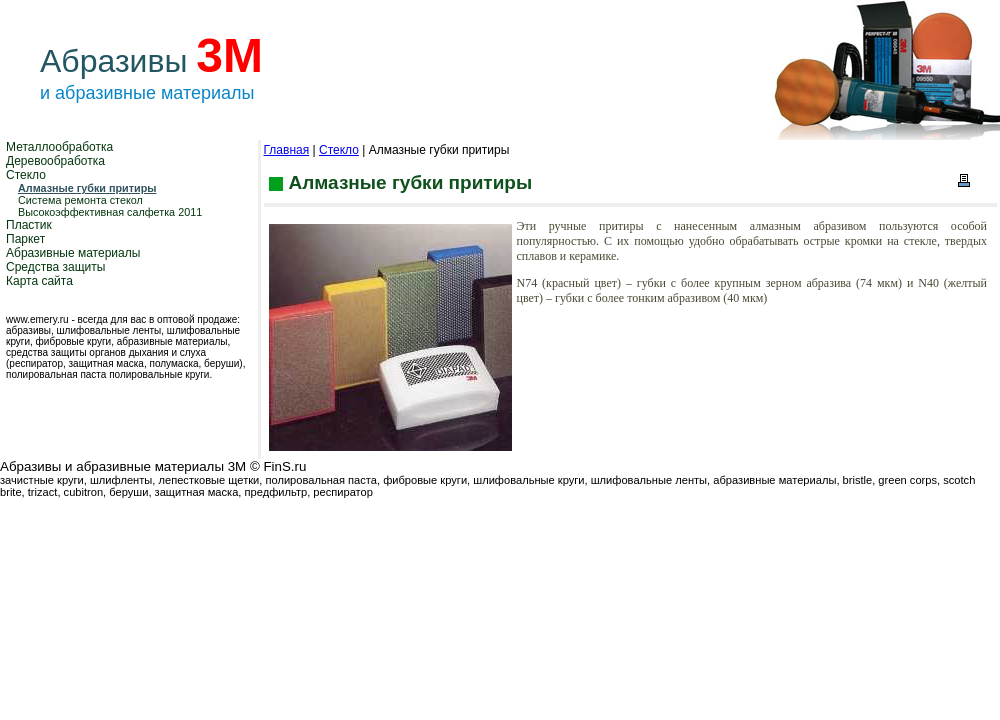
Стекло (26, 175)
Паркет (25, 239)
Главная (287, 150)
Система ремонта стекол (80, 200)
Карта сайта (39, 281)
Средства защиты (55, 267)
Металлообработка (59, 147)
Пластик (29, 225)
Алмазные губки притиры (87, 188)
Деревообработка (55, 161)
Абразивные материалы (73, 253)
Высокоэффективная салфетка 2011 (110, 212)
